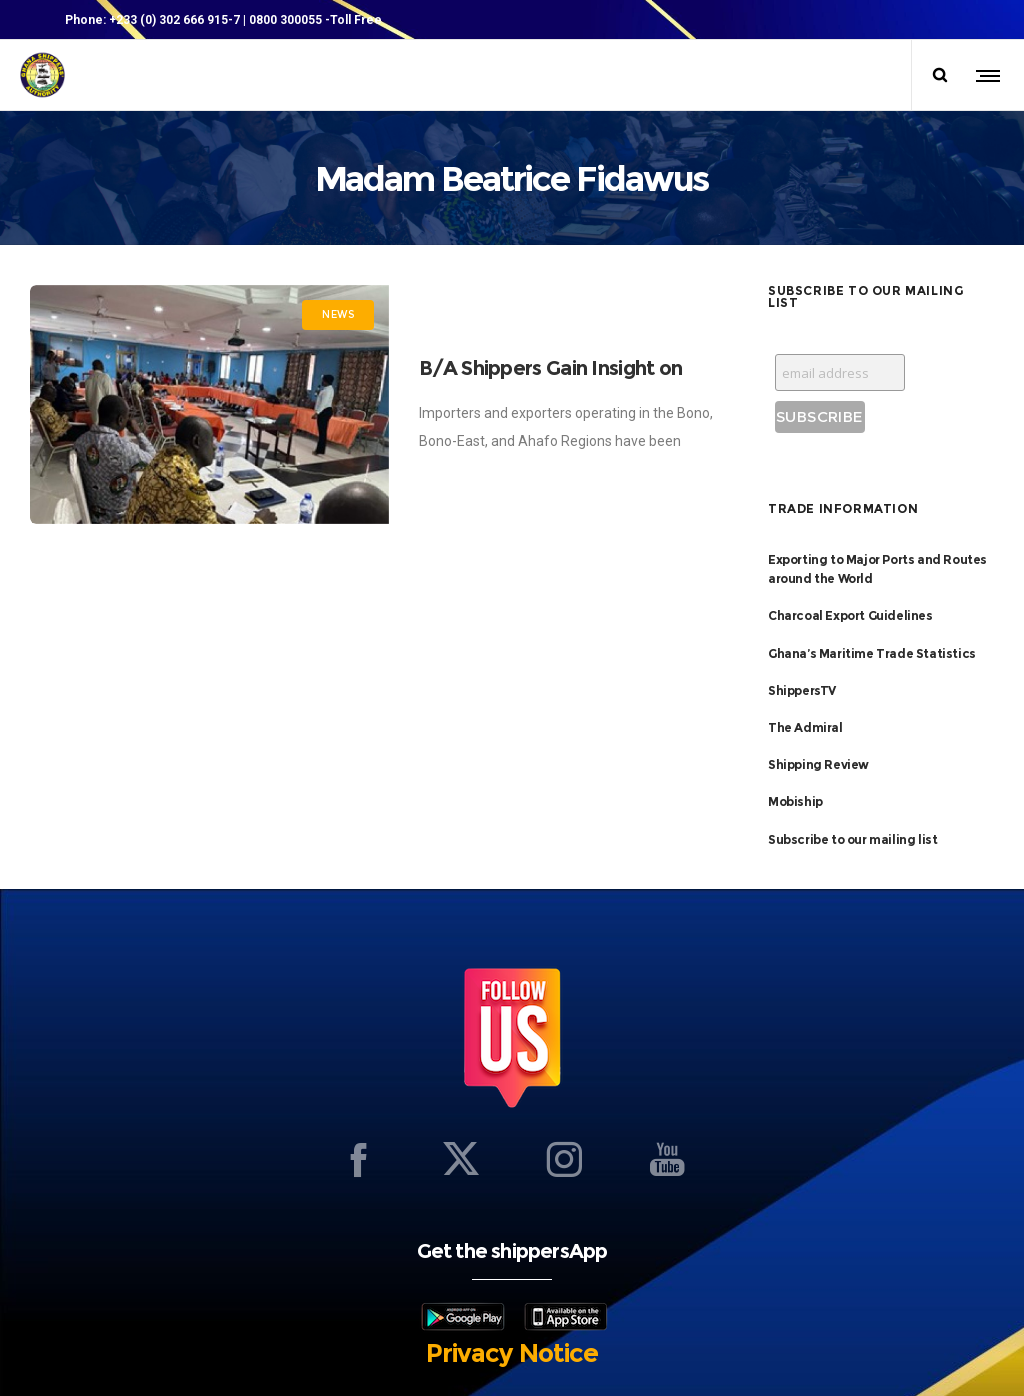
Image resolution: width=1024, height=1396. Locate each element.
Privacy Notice (512, 1353)
